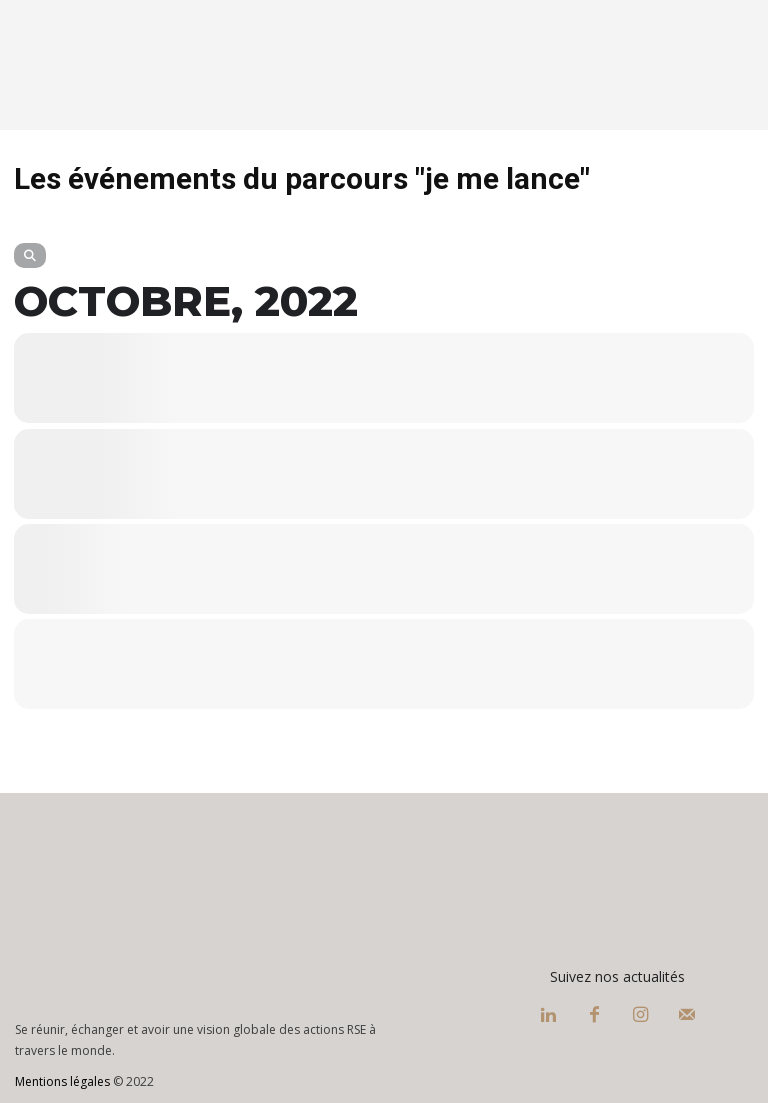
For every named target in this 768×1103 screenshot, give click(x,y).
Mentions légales (62, 1081)
